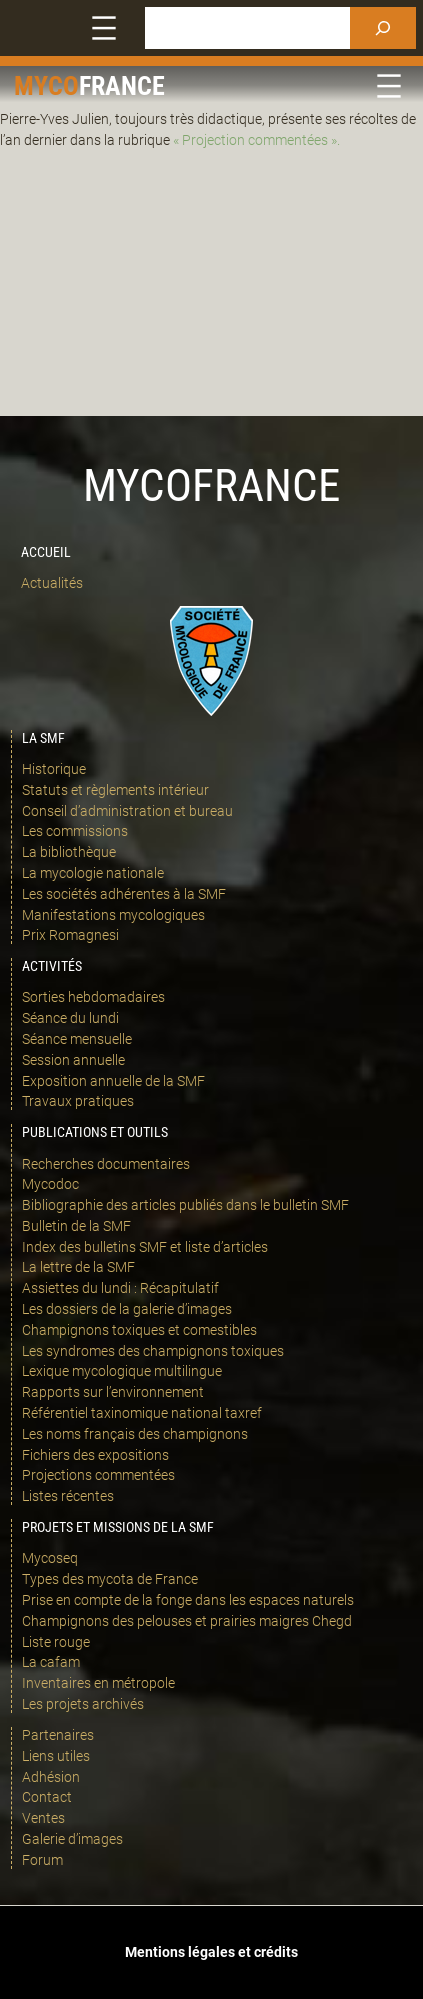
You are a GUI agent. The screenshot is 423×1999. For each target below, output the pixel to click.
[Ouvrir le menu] (104, 28)
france (122, 85)
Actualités (52, 583)
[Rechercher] (383, 28)
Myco (46, 85)
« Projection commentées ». (256, 140)
